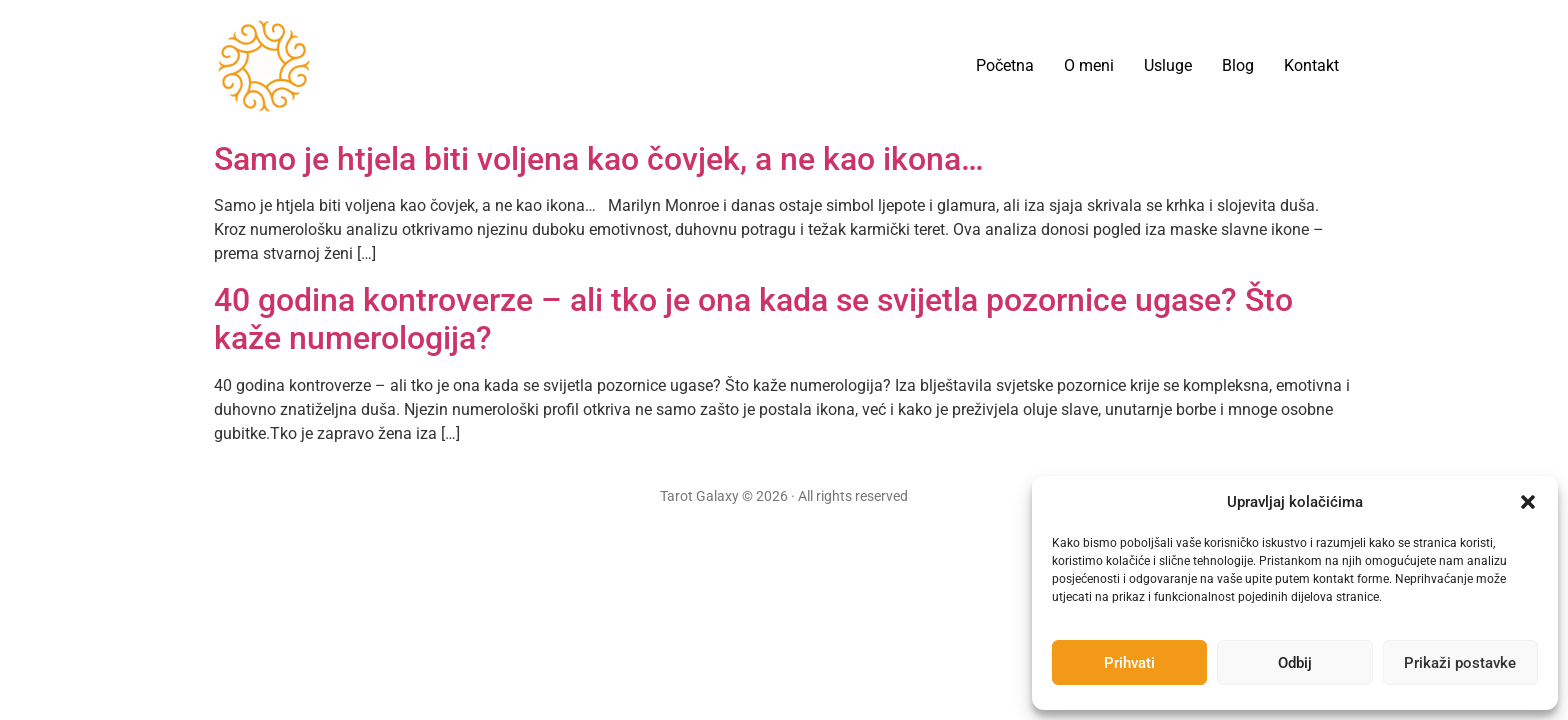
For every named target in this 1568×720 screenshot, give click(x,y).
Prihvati (1129, 663)
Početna (1005, 65)
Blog (1238, 65)
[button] (1528, 502)
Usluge (1168, 65)
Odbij (1295, 663)
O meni (1089, 65)
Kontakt (1311, 65)
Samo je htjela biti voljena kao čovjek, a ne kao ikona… (599, 159)
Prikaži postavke (1460, 663)
